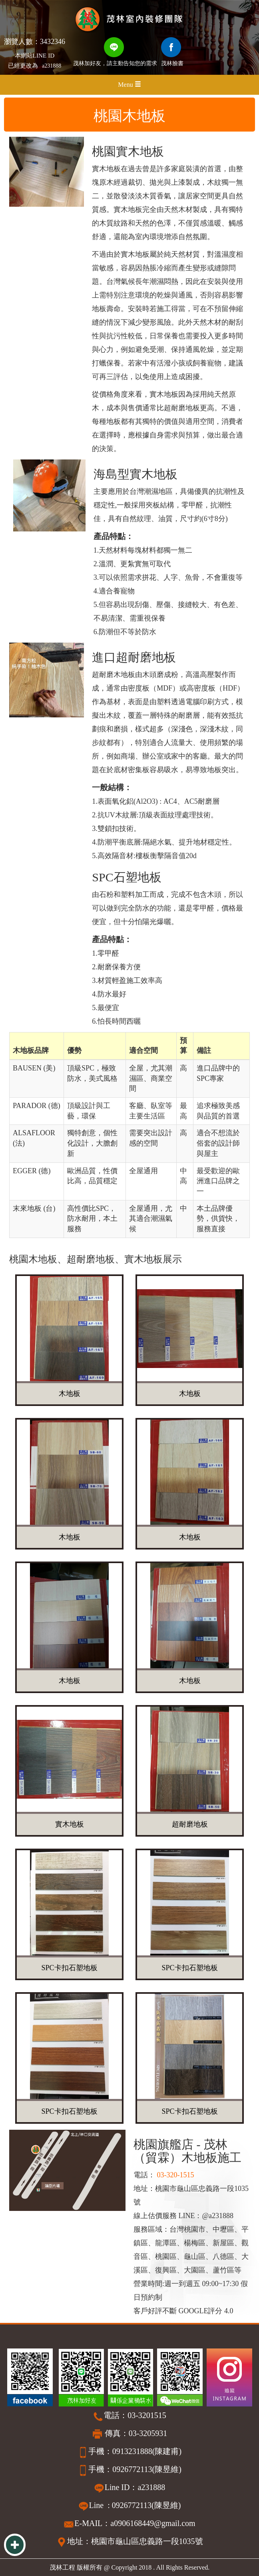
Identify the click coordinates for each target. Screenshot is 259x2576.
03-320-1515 (174, 2175)
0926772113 (132, 2469)
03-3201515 (147, 2415)
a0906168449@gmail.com (152, 2523)
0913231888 (132, 2451)
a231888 (51, 66)
